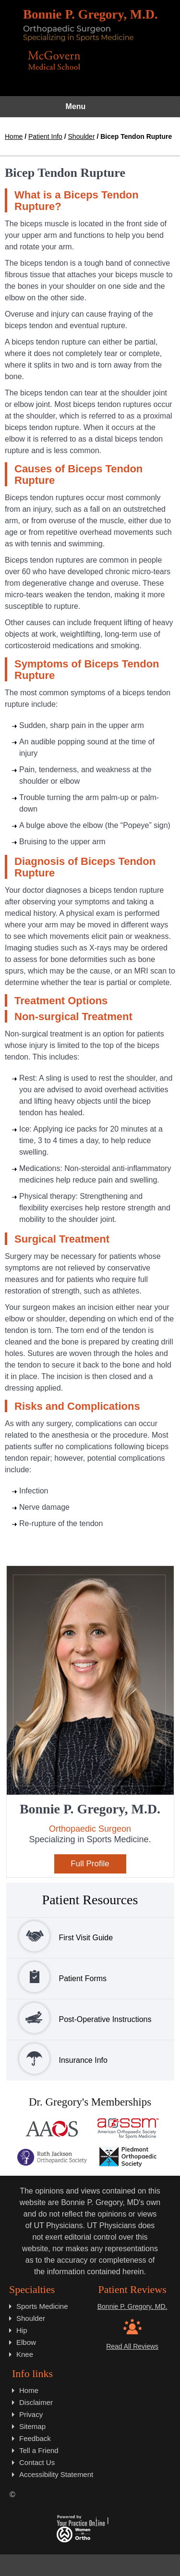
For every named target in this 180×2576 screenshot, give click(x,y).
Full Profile (90, 1863)
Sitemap (32, 2426)
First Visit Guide (59, 1936)
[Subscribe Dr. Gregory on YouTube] (90, 2565)
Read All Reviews (132, 2346)
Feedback (35, 2438)
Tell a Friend (39, 2450)
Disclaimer (36, 2402)
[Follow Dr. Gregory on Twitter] (66, 2565)
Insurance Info (57, 2058)
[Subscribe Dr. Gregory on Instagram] (113, 2565)
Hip (21, 2330)
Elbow (26, 2342)
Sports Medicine (42, 2306)
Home (14, 136)
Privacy (31, 2414)
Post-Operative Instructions (79, 2017)
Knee (24, 2354)
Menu (88, 106)
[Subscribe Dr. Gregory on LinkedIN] (137, 2565)
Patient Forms (56, 1977)
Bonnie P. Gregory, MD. (132, 2306)
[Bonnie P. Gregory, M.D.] (90, 25)
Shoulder (81, 136)
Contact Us (37, 2462)
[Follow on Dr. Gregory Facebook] (43, 2565)
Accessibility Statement (56, 2474)
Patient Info (45, 136)
